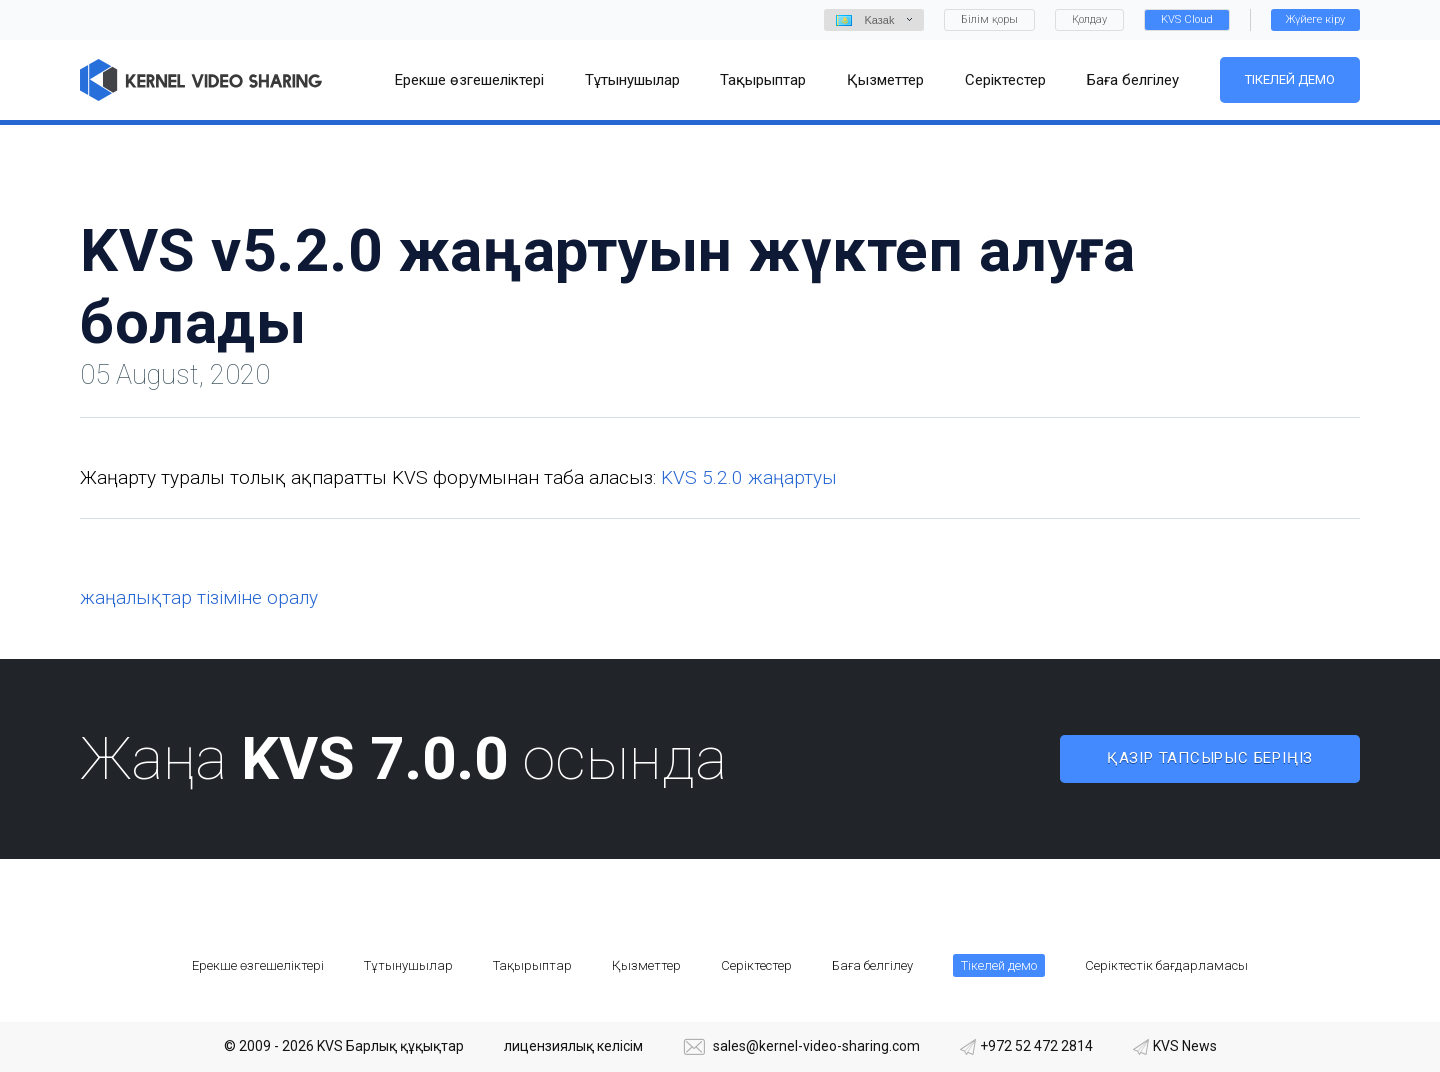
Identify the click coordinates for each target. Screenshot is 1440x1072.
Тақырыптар (532, 965)
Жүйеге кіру (1315, 19)
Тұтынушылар (408, 965)
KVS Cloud (1187, 19)
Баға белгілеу (872, 965)
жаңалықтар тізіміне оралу (199, 597)
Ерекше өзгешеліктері (258, 965)
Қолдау (1089, 19)
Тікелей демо (1290, 79)
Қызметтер (646, 965)
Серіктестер (756, 965)
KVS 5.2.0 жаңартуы (749, 477)
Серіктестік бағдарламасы (1166, 965)
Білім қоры (989, 19)
